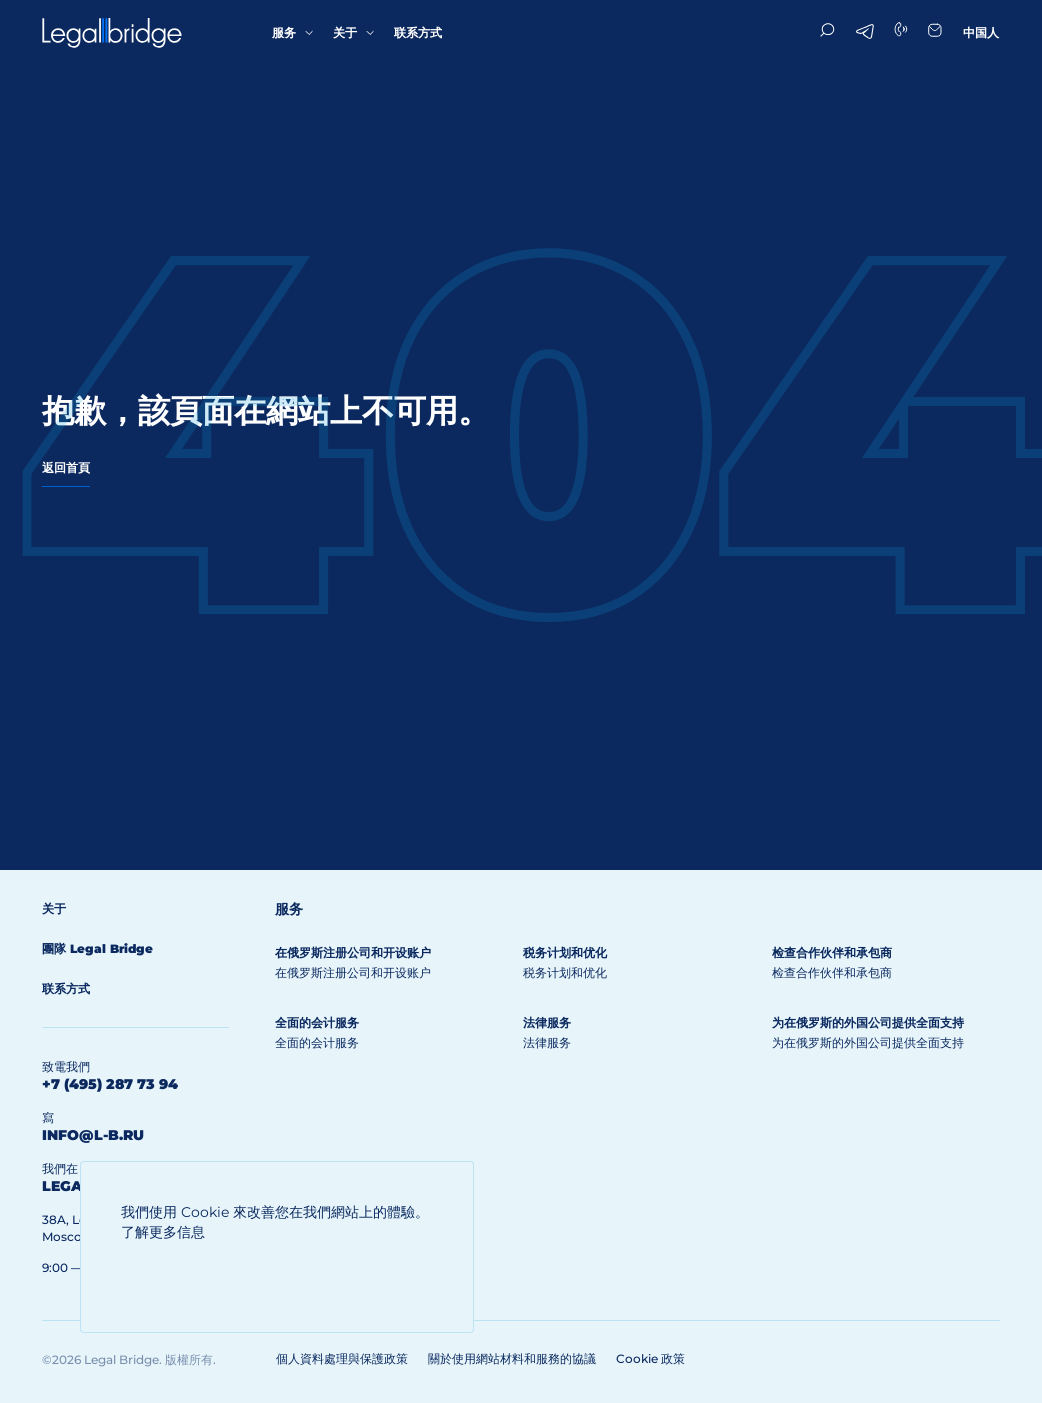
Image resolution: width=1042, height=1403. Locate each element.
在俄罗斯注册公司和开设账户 (353, 952)
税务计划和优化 (565, 952)
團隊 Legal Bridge (97, 948)
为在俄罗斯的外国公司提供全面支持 (868, 1022)
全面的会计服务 (317, 1022)
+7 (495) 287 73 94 (110, 1084)
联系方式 (418, 32)
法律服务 (547, 1022)
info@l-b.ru (93, 1135)
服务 (284, 32)
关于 (345, 32)
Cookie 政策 (650, 1358)
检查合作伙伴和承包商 (832, 952)
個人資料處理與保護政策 (342, 1358)
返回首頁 (66, 467)
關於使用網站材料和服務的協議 (512, 1358)
